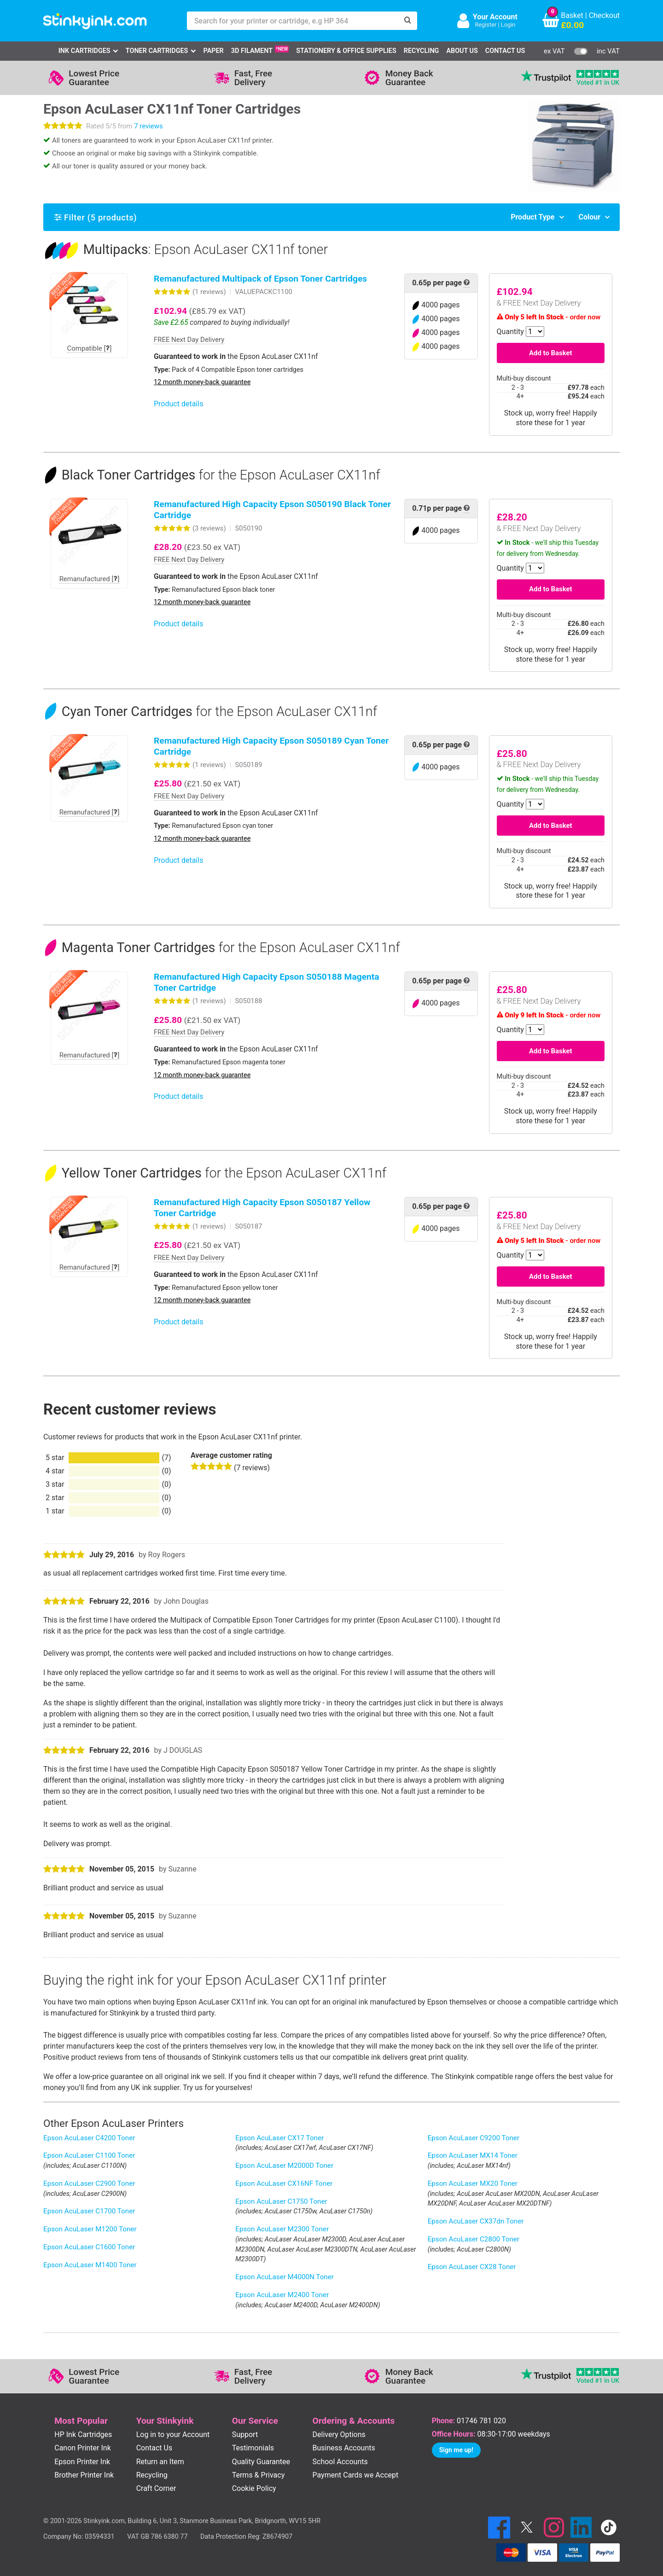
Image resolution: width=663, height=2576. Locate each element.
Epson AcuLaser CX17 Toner (279, 2138)
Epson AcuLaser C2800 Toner (473, 2239)
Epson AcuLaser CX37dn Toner (476, 2221)
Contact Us (505, 51)
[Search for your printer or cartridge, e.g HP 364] (293, 21)
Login (508, 24)
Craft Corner (156, 2488)
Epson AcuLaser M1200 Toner (90, 2229)
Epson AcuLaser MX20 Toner (473, 2183)
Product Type (532, 217)
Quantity (510, 331)
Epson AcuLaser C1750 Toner (281, 2201)
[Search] (408, 21)
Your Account (495, 16)
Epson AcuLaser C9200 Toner (473, 2138)
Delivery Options (339, 2434)
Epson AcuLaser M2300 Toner (282, 2229)
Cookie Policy (254, 2488)
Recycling (421, 51)
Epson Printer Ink (82, 2461)
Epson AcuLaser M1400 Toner (90, 2265)
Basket (572, 15)
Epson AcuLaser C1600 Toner (89, 2247)
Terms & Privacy (258, 2475)
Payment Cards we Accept (356, 2475)
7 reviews (148, 126)
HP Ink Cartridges (83, 2434)
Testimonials (253, 2447)
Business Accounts (344, 2447)
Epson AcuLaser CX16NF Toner (283, 2183)
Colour (589, 217)
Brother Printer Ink (84, 2475)
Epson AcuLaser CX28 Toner (472, 2267)
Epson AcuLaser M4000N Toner (284, 2277)
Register (485, 24)
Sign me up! (456, 2450)
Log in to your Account (173, 2434)
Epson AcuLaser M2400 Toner (282, 2295)
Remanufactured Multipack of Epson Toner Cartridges (260, 278)
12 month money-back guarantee (202, 382)
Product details (178, 403)
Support (245, 2434)
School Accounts (340, 2461)
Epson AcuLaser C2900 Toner (89, 2183)
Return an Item (160, 2461)
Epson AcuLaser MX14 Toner (473, 2155)
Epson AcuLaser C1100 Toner (89, 2155)
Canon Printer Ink (82, 2447)
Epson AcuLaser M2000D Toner (284, 2165)
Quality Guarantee (261, 2461)
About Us (461, 51)
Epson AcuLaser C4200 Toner (89, 2138)
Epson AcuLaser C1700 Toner (89, 2211)
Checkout (604, 15)
